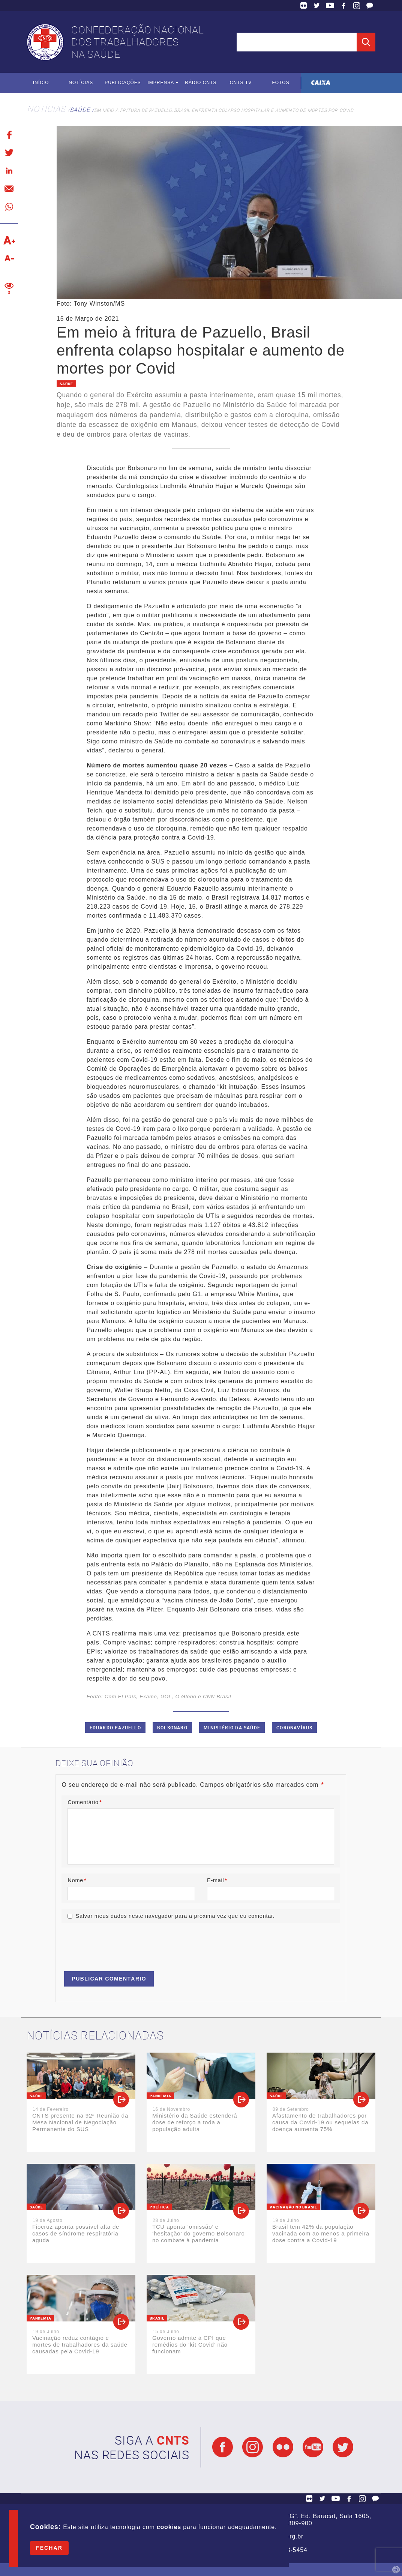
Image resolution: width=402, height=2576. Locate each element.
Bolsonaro (172, 1727)
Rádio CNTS (201, 83)
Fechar (49, 2548)
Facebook (343, 5)
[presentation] (119, 1944)
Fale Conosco (369, 5)
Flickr (303, 5)
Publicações (123, 83)
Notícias (81, 83)
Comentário (85, 1802)
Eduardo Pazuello (115, 1727)
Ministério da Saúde (232, 1727)
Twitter (316, 5)
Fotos (281, 83)
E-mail (217, 1880)
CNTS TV (241, 83)
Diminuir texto (9, 258)
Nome (77, 1880)
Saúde (80, 110)
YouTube (330, 5)
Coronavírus (294, 1727)
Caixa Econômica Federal (321, 83)
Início (41, 83)
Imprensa (160, 83)
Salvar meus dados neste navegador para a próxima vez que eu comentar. (174, 1916)
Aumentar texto (9, 240)
